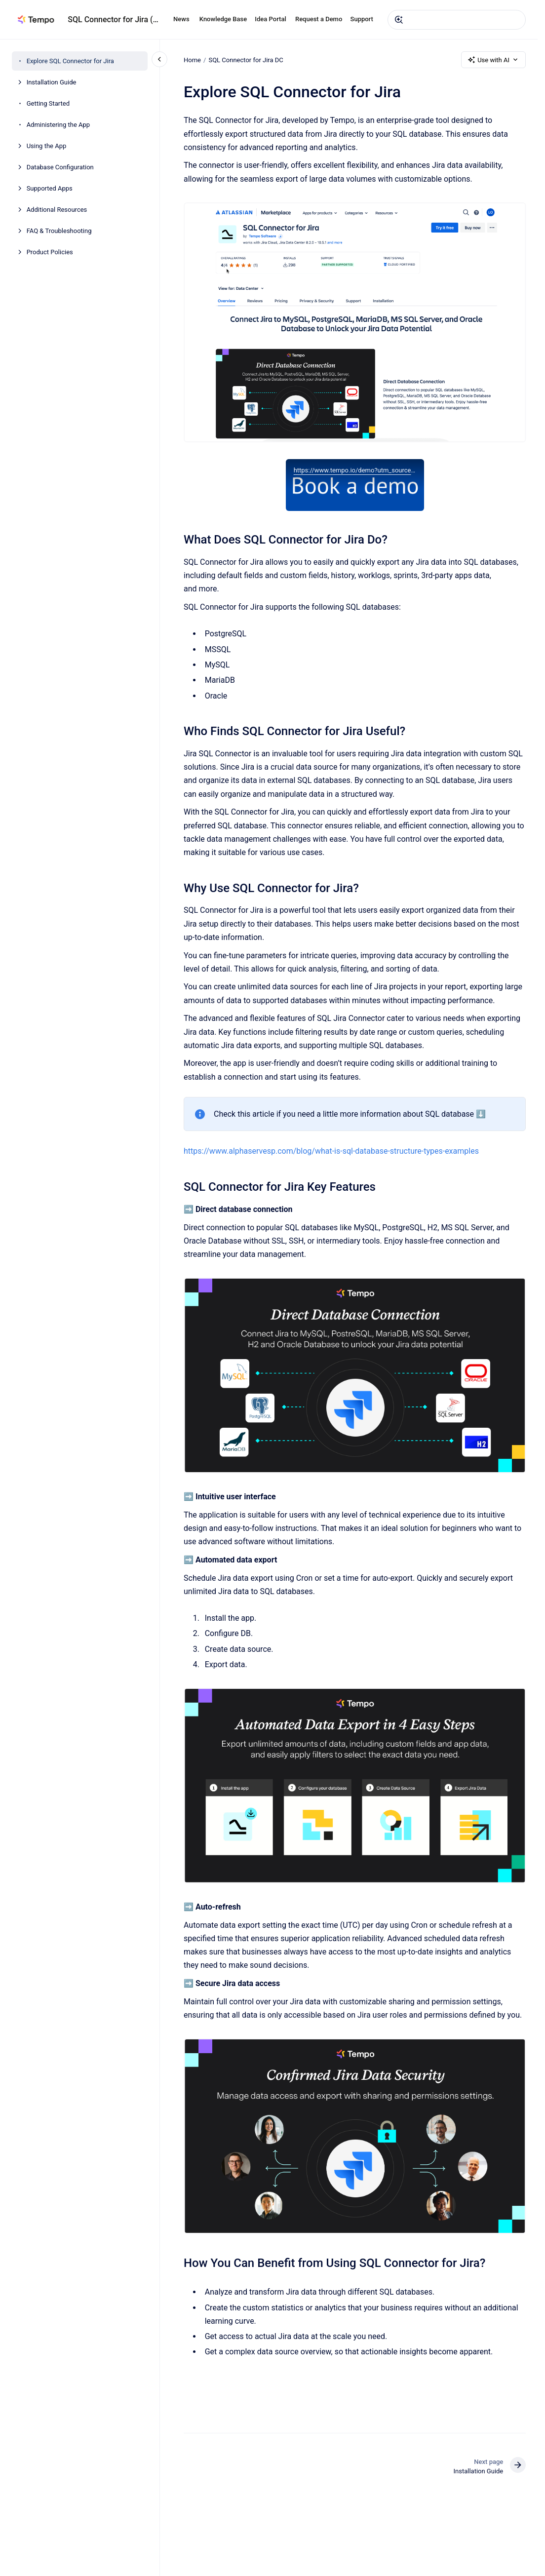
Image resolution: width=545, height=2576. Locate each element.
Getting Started (48, 103)
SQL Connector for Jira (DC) (114, 19)
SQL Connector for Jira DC (245, 59)
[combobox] (456, 19)
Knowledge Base (223, 19)
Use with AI (493, 60)
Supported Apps (50, 188)
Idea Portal (270, 19)
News (181, 19)
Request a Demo (318, 19)
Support (361, 19)
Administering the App (58, 124)
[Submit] (399, 20)
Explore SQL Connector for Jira (70, 61)
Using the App (47, 146)
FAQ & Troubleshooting (59, 230)
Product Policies (50, 252)
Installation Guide (52, 82)
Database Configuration (60, 167)
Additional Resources (57, 209)
